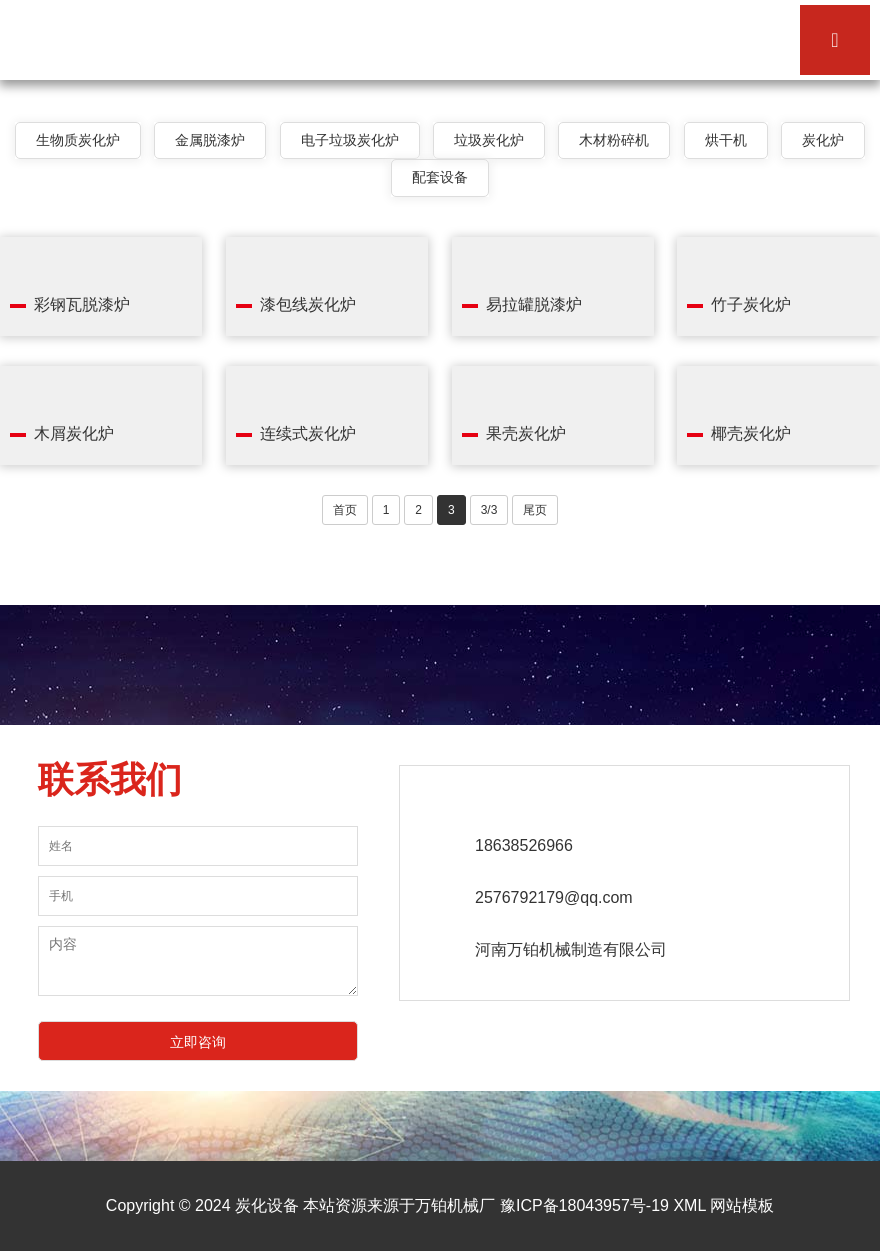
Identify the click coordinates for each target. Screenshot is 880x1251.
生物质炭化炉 (78, 140)
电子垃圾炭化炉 (350, 140)
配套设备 (440, 177)
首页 (345, 510)
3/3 (489, 510)
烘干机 (726, 140)
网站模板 (742, 1205)
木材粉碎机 (614, 140)
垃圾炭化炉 (489, 140)
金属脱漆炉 (210, 140)
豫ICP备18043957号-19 (584, 1205)
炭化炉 (823, 140)
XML (689, 1205)
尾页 (535, 510)
